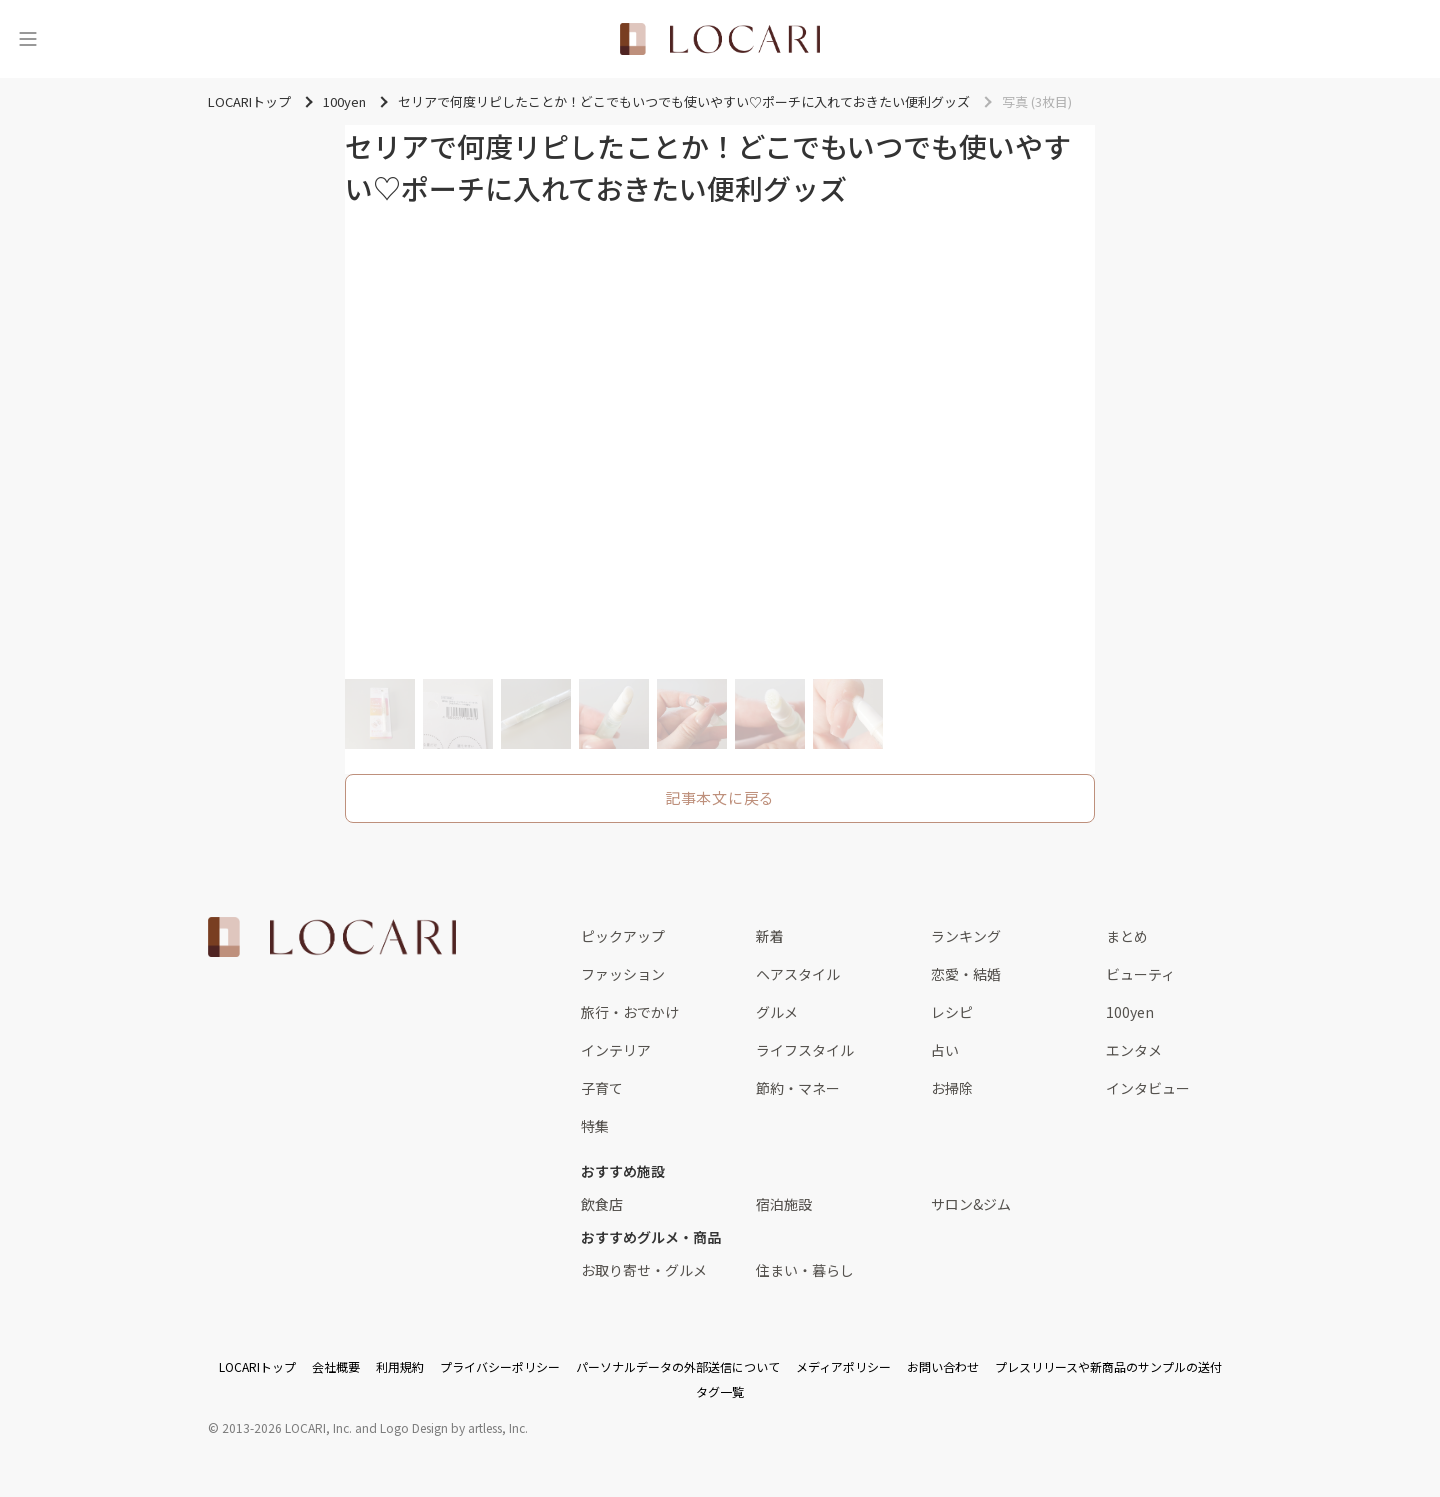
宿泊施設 (784, 1204)
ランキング (966, 936)
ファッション (623, 974)
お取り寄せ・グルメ (644, 1270)
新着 (770, 936)
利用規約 (400, 1366)
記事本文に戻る (720, 797)
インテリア (616, 1050)
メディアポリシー (843, 1366)
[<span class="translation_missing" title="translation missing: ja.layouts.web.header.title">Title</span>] (720, 39)
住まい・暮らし (805, 1270)
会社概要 (336, 1366)
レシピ (952, 1012)
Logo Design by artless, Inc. (454, 1427)
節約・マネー (798, 1088)
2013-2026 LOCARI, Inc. (287, 1427)
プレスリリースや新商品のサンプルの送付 (1108, 1366)
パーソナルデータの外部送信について (678, 1366)
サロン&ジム (971, 1204)
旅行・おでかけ (630, 1012)
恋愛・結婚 (966, 974)
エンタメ (1134, 1050)
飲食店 (602, 1204)
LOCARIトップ (257, 1366)
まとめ (1127, 936)
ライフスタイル (805, 1050)
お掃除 (952, 1088)
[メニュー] (28, 39)
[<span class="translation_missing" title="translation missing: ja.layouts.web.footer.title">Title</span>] (332, 937)
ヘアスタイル (798, 974)
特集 (595, 1126)
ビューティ (1140, 974)
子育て (602, 1088)
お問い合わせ (943, 1366)
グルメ (777, 1012)
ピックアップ (623, 936)
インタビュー (1148, 1088)
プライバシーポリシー (500, 1366)
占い (945, 1050)
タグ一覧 (720, 1391)
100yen (1130, 1012)
